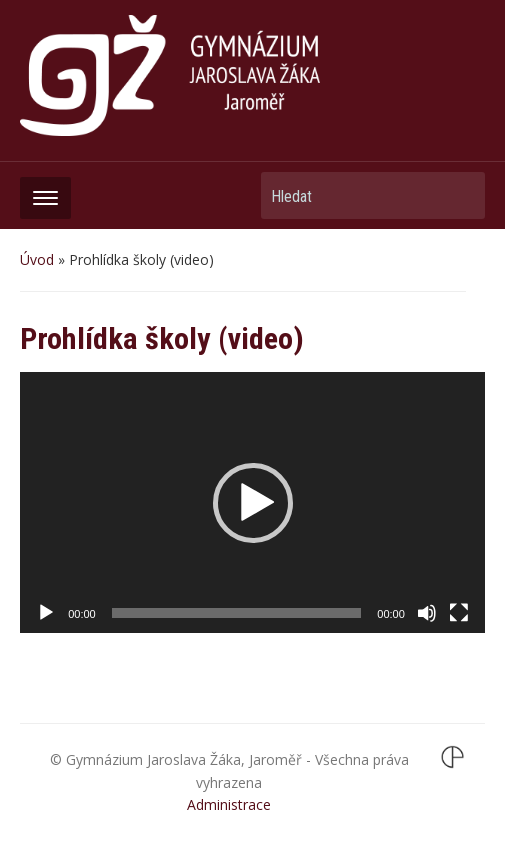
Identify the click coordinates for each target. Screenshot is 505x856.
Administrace (229, 804)
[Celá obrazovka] (459, 613)
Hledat (460, 195)
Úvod (37, 259)
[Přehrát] (46, 613)
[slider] (237, 613)
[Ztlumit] (427, 613)
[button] (253, 503)
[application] (252, 502)
